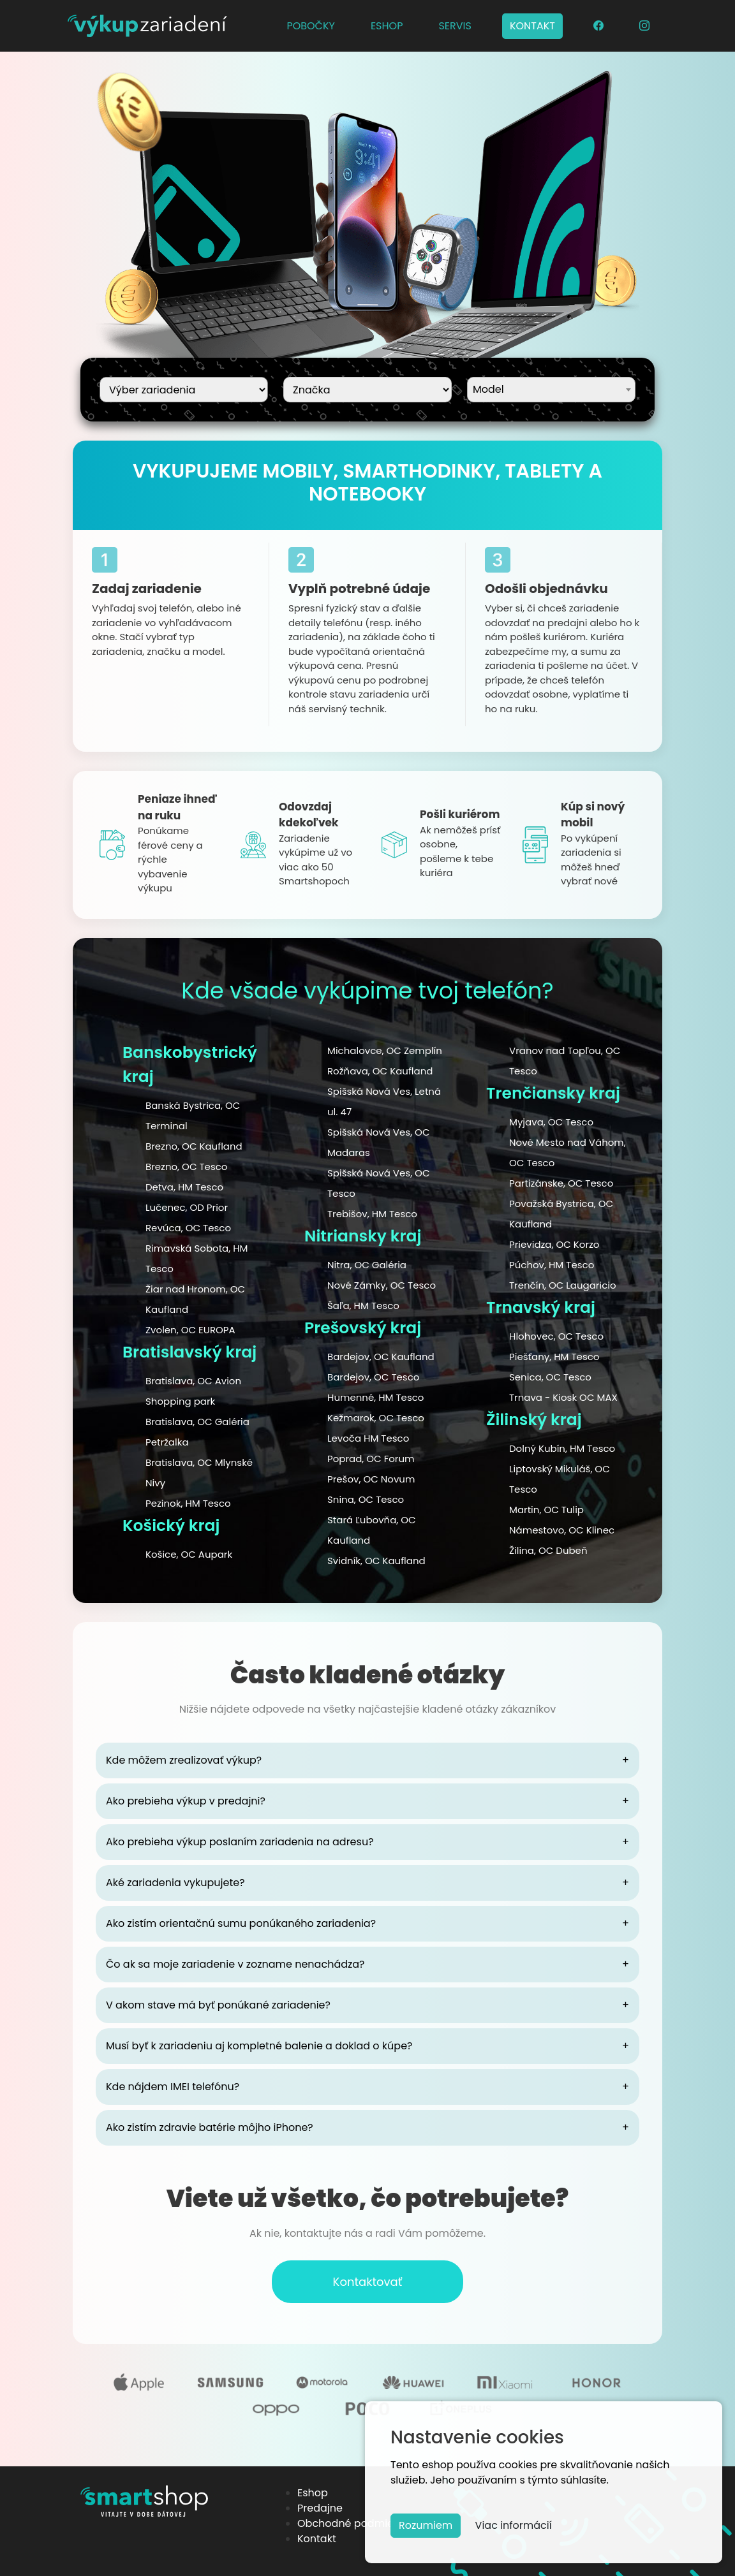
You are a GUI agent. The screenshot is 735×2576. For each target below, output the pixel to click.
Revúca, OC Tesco (188, 1227)
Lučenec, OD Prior (186, 1207)
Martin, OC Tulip (546, 1509)
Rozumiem (425, 2525)
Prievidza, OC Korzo (554, 1244)
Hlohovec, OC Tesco (556, 1336)
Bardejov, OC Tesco (373, 1377)
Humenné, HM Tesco (375, 1397)
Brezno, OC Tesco (186, 1166)
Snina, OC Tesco (365, 1499)
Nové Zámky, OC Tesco (381, 1285)
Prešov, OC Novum (371, 1479)
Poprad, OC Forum (370, 1458)
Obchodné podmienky (354, 2523)
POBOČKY (310, 25)
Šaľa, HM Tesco (363, 1305)
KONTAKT (532, 25)
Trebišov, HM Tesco (372, 1213)
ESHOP (387, 25)
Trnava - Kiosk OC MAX (563, 1397)
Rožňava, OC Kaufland (380, 1071)
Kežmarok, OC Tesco (375, 1417)
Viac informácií (513, 2525)
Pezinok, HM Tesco (188, 1503)
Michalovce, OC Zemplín (384, 1050)
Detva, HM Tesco (184, 1187)
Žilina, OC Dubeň (548, 1550)
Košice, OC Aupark (188, 1554)
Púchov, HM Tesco (551, 1264)
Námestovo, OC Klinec (561, 1530)
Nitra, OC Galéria (366, 1264)
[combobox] (551, 389)
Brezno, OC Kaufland (193, 1146)
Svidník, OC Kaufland (376, 1560)
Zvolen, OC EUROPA (190, 1329)
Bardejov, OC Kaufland (380, 1356)
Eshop (312, 2492)
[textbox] (551, 388)
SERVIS (454, 25)
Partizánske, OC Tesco (561, 1183)
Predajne (320, 2508)
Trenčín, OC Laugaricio (562, 1285)
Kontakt (316, 2538)
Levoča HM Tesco (368, 1438)
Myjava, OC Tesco (551, 1122)
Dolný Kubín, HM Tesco (562, 1448)
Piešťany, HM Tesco (554, 1356)
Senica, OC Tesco (550, 1377)
